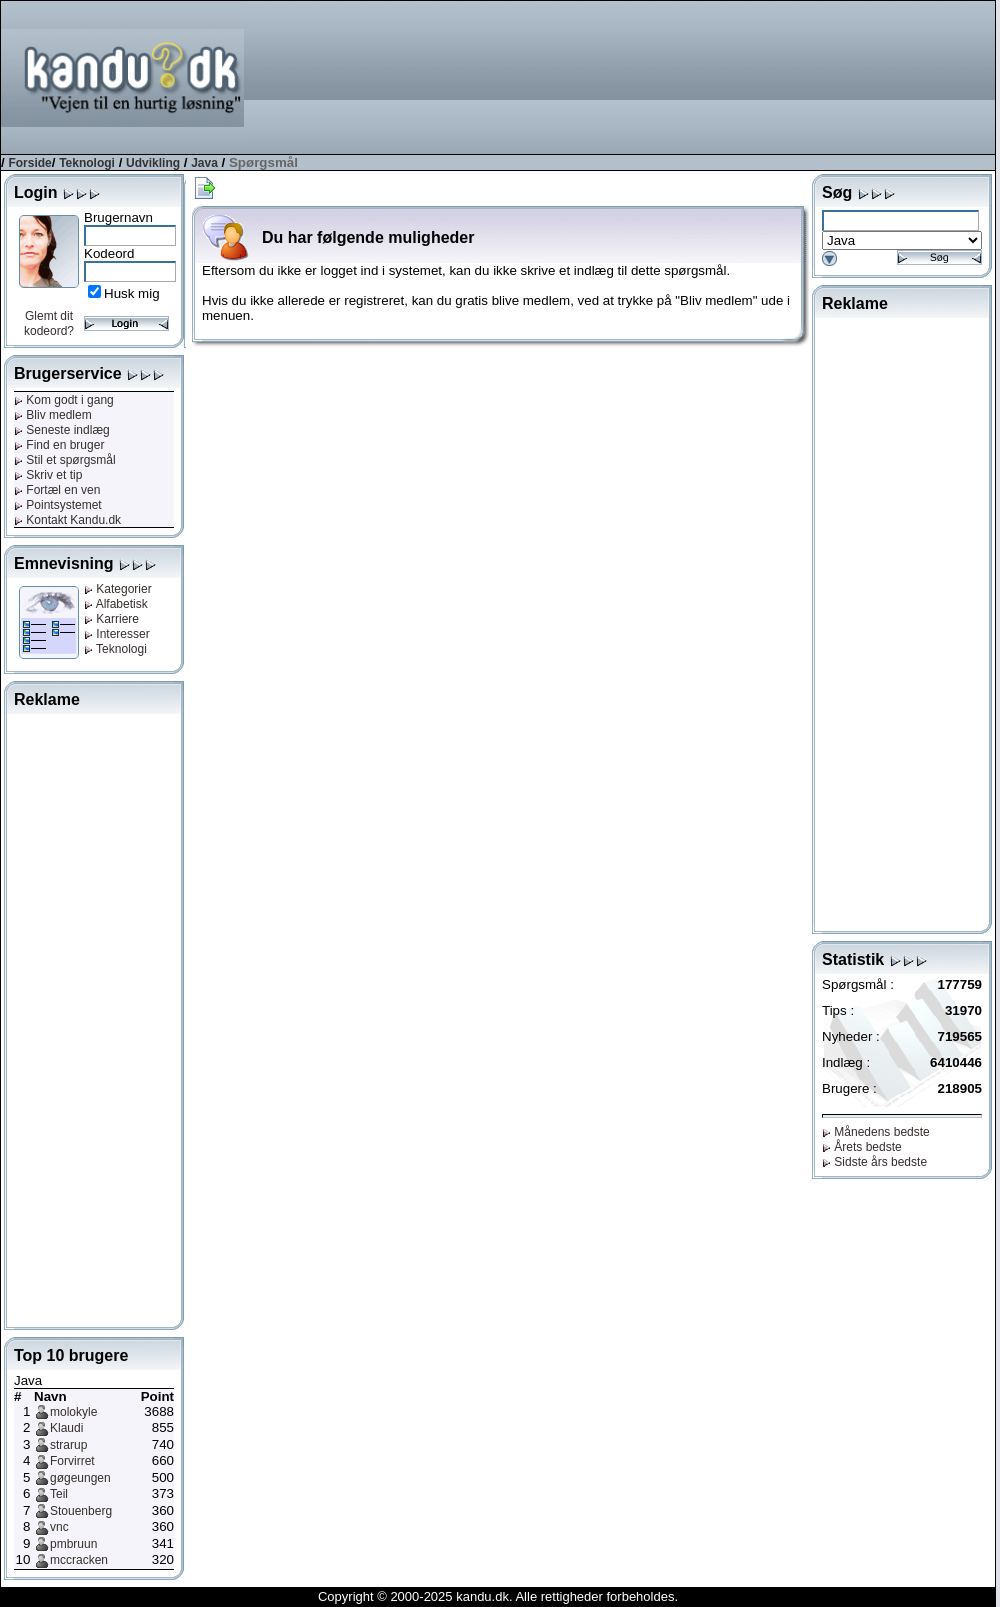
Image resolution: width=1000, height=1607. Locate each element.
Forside (29, 163)
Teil (59, 1494)
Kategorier (118, 589)
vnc (59, 1527)
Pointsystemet (58, 505)
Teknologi (87, 163)
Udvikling (153, 163)
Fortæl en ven (57, 490)
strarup (68, 1445)
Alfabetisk (116, 604)
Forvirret (72, 1461)
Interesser (117, 634)
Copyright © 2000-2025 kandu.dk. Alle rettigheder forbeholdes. (498, 1596)
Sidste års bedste (874, 1162)
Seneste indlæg (62, 430)
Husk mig (132, 293)
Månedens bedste (876, 1132)
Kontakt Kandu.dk (67, 520)
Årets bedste (862, 1147)
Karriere (111, 619)
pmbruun (73, 1544)
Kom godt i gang (64, 400)
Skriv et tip (48, 475)
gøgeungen (80, 1478)
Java (204, 163)
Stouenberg (81, 1511)
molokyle (73, 1412)
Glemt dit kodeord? (49, 323)
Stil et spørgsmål (65, 460)
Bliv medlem (53, 415)
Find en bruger (59, 445)
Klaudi (66, 1428)
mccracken (79, 1560)
